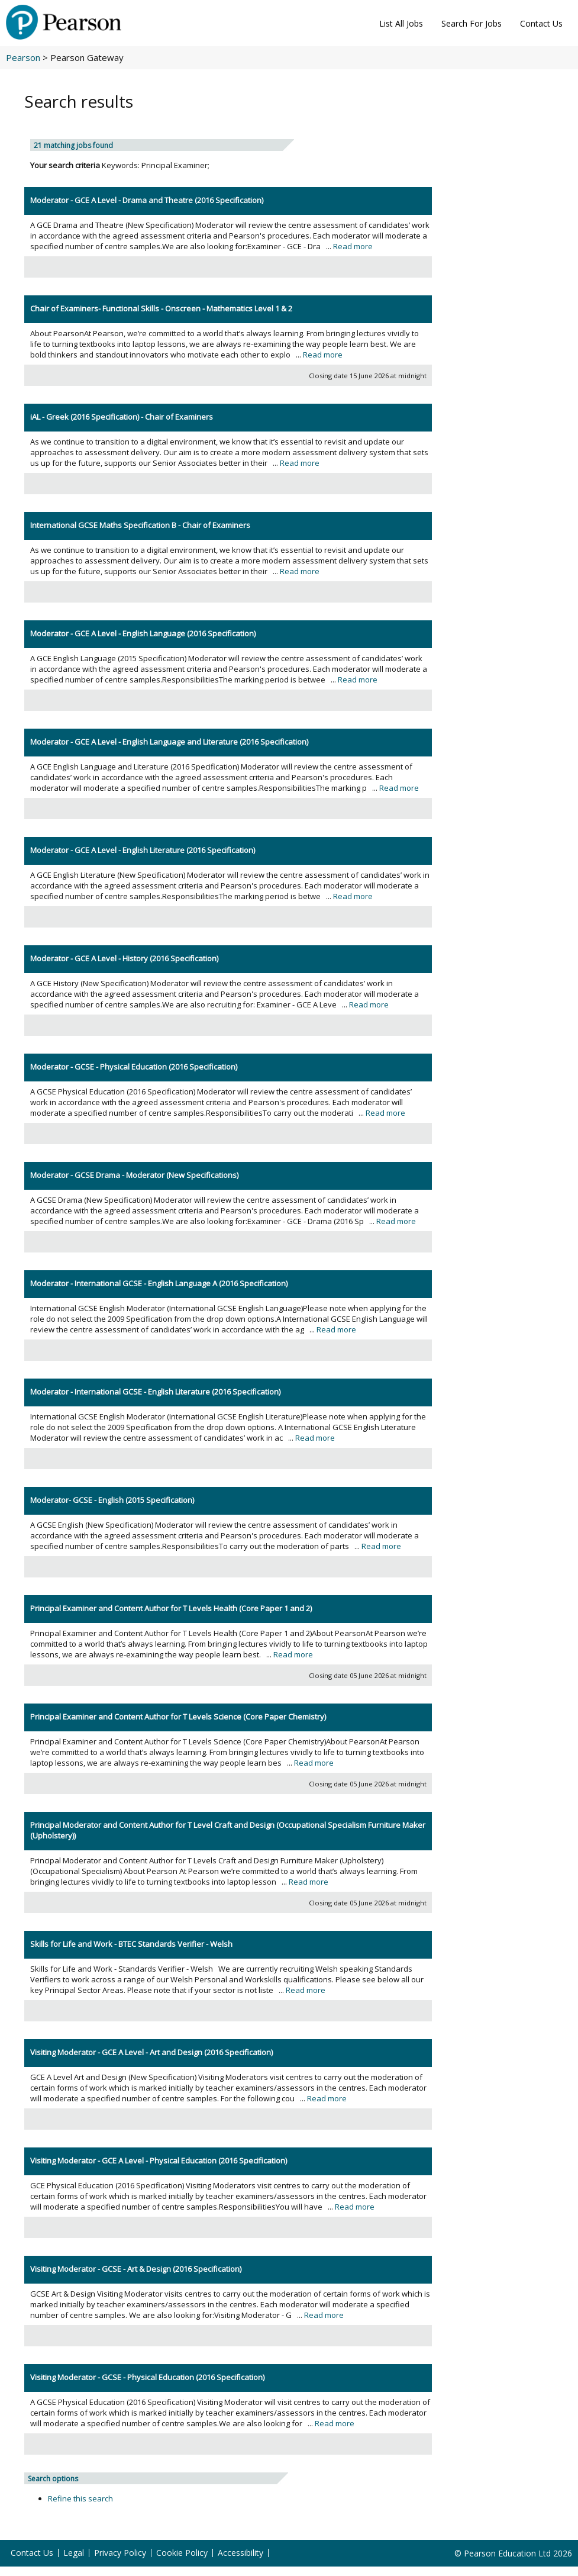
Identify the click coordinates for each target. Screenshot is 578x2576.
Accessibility (240, 2553)
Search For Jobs (471, 23)
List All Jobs (401, 23)
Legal (73, 2553)
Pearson (23, 57)
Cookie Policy (182, 2553)
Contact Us (541, 23)
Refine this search (80, 2498)
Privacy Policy (120, 2553)
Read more (353, 246)
